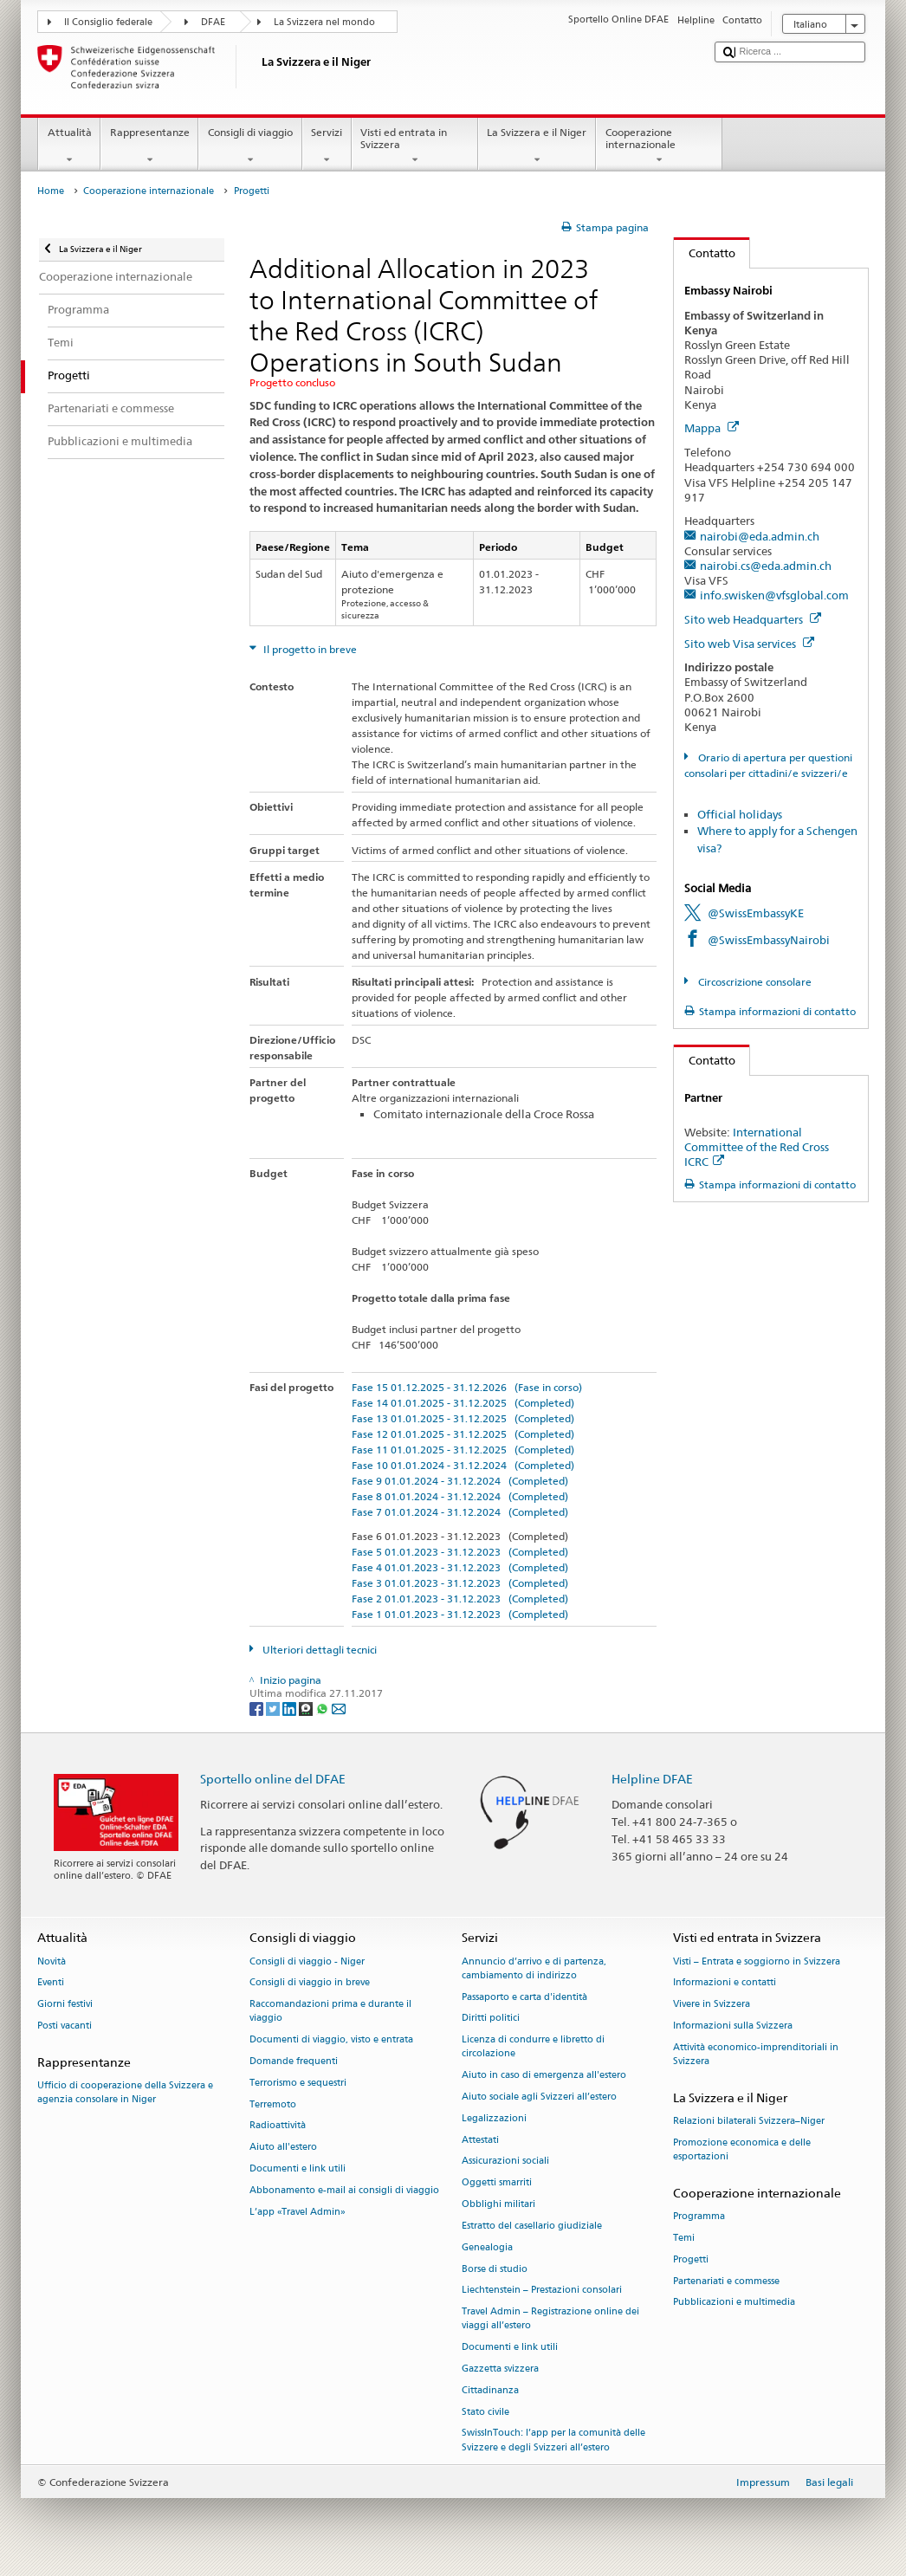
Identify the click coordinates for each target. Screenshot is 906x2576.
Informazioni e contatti (724, 1983)
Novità (51, 1961)
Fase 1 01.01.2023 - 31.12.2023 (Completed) (460, 1614)
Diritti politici (491, 2018)
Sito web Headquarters (752, 619)
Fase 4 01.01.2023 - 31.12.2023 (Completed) (460, 1567)
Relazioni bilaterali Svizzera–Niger (749, 2120)
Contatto (704, 253)
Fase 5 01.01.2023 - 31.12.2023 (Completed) (460, 1551)
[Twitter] (274, 1707)
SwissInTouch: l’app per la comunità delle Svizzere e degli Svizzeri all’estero (553, 2440)
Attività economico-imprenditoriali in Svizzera (755, 2054)
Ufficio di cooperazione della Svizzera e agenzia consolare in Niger (125, 2092)
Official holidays (739, 814)
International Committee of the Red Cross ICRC (756, 1146)
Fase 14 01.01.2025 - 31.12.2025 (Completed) (463, 1402)
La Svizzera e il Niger (537, 146)
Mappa (711, 428)
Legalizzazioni (494, 2118)
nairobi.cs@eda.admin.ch (766, 566)
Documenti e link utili (297, 2168)
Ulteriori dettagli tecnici (318, 1649)
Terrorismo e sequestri (297, 2082)
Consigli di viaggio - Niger (307, 1961)
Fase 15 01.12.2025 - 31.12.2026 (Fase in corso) (467, 1387)
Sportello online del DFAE (273, 1778)
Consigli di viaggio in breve (309, 1983)
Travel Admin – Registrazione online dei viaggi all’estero (550, 2319)
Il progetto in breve (309, 649)
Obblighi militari (498, 2204)
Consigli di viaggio (250, 146)
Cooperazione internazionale (659, 146)
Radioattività (277, 2126)
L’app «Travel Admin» (297, 2211)
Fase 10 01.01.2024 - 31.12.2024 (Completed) (463, 1465)
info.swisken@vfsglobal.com (774, 595)
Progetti (691, 2259)
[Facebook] (257, 1707)
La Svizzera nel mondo (324, 22)
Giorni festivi (65, 2004)
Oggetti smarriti (497, 2183)
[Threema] (307, 1707)
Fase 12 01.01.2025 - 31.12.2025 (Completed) (463, 1434)
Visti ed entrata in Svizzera (415, 146)
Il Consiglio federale (108, 22)
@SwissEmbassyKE (756, 913)
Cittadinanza (490, 2390)
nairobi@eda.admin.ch (759, 536)
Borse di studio (494, 2269)
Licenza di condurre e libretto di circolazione (533, 2047)
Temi (684, 2237)
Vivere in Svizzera (711, 2004)
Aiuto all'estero (283, 2147)
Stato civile (485, 2411)
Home (50, 191)
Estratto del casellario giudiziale (532, 2225)
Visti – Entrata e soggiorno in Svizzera (756, 1961)
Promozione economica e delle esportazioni (742, 2149)
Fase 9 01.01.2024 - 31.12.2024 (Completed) (460, 1480)
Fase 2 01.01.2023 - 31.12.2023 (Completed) (460, 1598)
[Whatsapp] (323, 1707)
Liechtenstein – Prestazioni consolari (542, 2290)
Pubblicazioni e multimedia (734, 2302)
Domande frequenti (293, 2061)
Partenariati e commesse (726, 2281)
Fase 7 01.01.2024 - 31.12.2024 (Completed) (460, 1512)
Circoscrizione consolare (754, 981)
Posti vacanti (64, 2025)
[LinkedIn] (290, 1707)
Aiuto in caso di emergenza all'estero (544, 2075)
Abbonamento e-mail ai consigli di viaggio (344, 2190)
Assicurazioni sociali (505, 2161)
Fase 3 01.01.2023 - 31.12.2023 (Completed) (460, 1583)
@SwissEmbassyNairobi (769, 940)
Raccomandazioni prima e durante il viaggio (330, 2011)
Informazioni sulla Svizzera (733, 2025)
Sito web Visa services (749, 643)
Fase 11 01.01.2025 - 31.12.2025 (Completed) (463, 1449)
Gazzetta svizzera (500, 2368)
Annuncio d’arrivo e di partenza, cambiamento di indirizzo (534, 1968)
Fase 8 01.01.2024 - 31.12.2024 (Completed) (460, 1496)
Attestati (480, 2140)
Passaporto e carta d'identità (524, 1997)
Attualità (69, 146)
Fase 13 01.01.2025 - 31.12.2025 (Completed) (463, 1418)
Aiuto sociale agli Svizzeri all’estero (539, 2096)
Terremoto (272, 2104)
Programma (699, 2216)
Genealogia (487, 2247)
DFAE (213, 22)
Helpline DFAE (652, 1778)
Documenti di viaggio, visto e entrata (331, 2040)
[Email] (339, 1707)
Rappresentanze (149, 146)
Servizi (327, 146)
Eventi (50, 1983)
